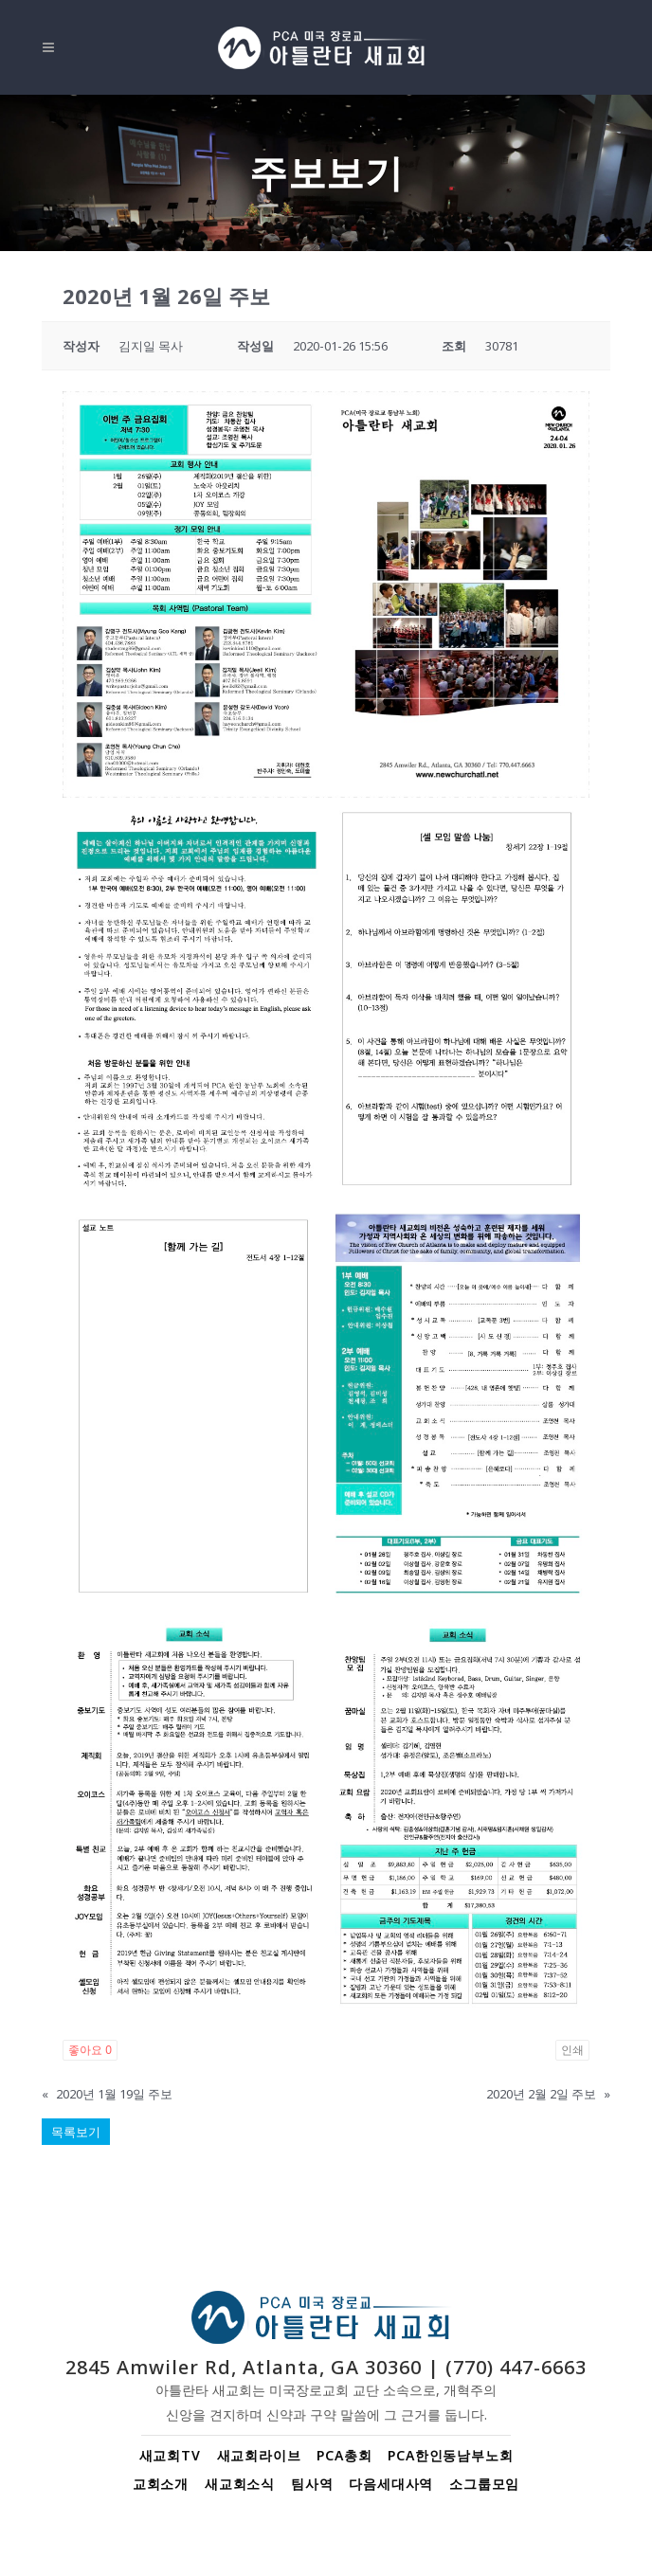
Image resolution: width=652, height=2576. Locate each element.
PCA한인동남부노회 (450, 2455)
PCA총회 (344, 2455)
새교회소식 (240, 2484)
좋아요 (90, 2050)
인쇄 (572, 2050)
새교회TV (170, 2455)
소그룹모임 (484, 2484)
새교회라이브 (259, 2455)
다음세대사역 (391, 2484)
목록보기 (75, 2131)
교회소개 (161, 2484)
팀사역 (312, 2484)
